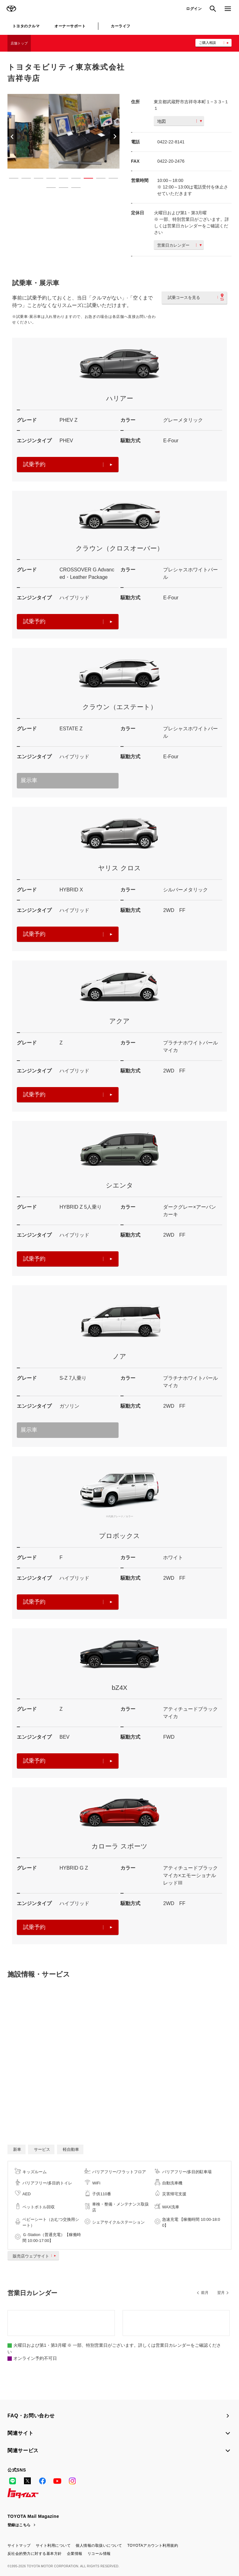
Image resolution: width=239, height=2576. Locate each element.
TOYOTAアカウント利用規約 (152, 2545)
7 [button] (85, 179)
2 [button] (23, 179)
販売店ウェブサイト (36, 2256)
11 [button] (60, 188)
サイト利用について (53, 2545)
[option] (63, 131)
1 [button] (10, 179)
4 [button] (47, 179)
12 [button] (72, 188)
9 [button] (110, 179)
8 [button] (97, 179)
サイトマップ (19, 2545)
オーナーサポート (70, 26)
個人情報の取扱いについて (99, 2545)
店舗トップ (19, 43)
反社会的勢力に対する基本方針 (34, 2553)
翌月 (221, 2292)
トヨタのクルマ (26, 26)
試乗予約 (67, 464)
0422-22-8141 (171, 141)
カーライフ (120, 26)
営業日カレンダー (179, 245)
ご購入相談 (207, 42)
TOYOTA (11, 8)
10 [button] (47, 188)
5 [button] (60, 179)
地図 (179, 121)
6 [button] (72, 179)
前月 (205, 2292)
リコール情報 (99, 2553)
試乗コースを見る (196, 297)
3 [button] (35, 179)
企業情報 (74, 2553)
